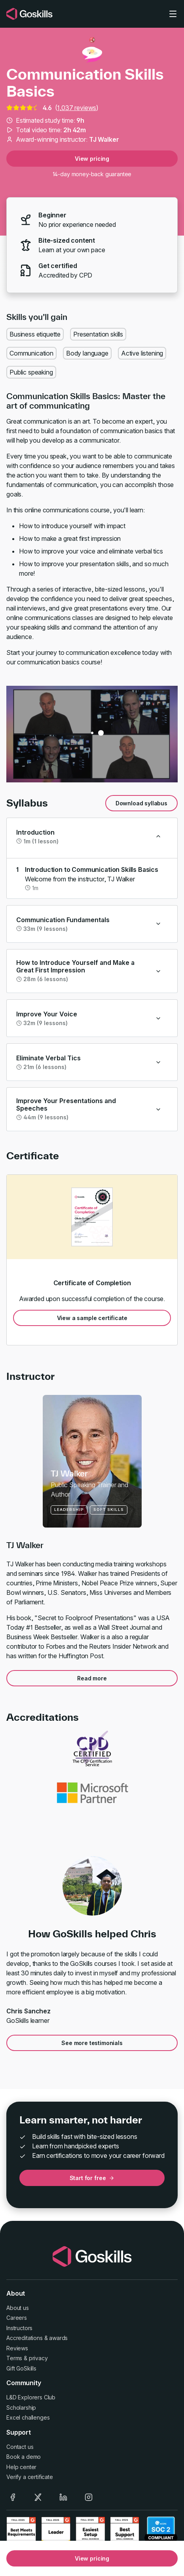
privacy (38, 2358)
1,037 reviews (76, 108)
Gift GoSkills (21, 2368)
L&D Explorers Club (30, 2397)
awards (58, 2337)
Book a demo (23, 2456)
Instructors (19, 2328)
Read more (92, 1678)
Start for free (92, 2178)
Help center (21, 2467)
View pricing (92, 158)
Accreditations (24, 2337)
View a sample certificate (92, 1318)
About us (17, 2307)
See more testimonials (92, 2042)
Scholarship (21, 2407)
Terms (14, 2358)
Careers (16, 2317)
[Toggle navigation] (173, 14)
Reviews (17, 2348)
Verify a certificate (29, 2476)
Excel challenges (27, 2417)
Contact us (19, 2446)
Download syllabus (141, 803)
